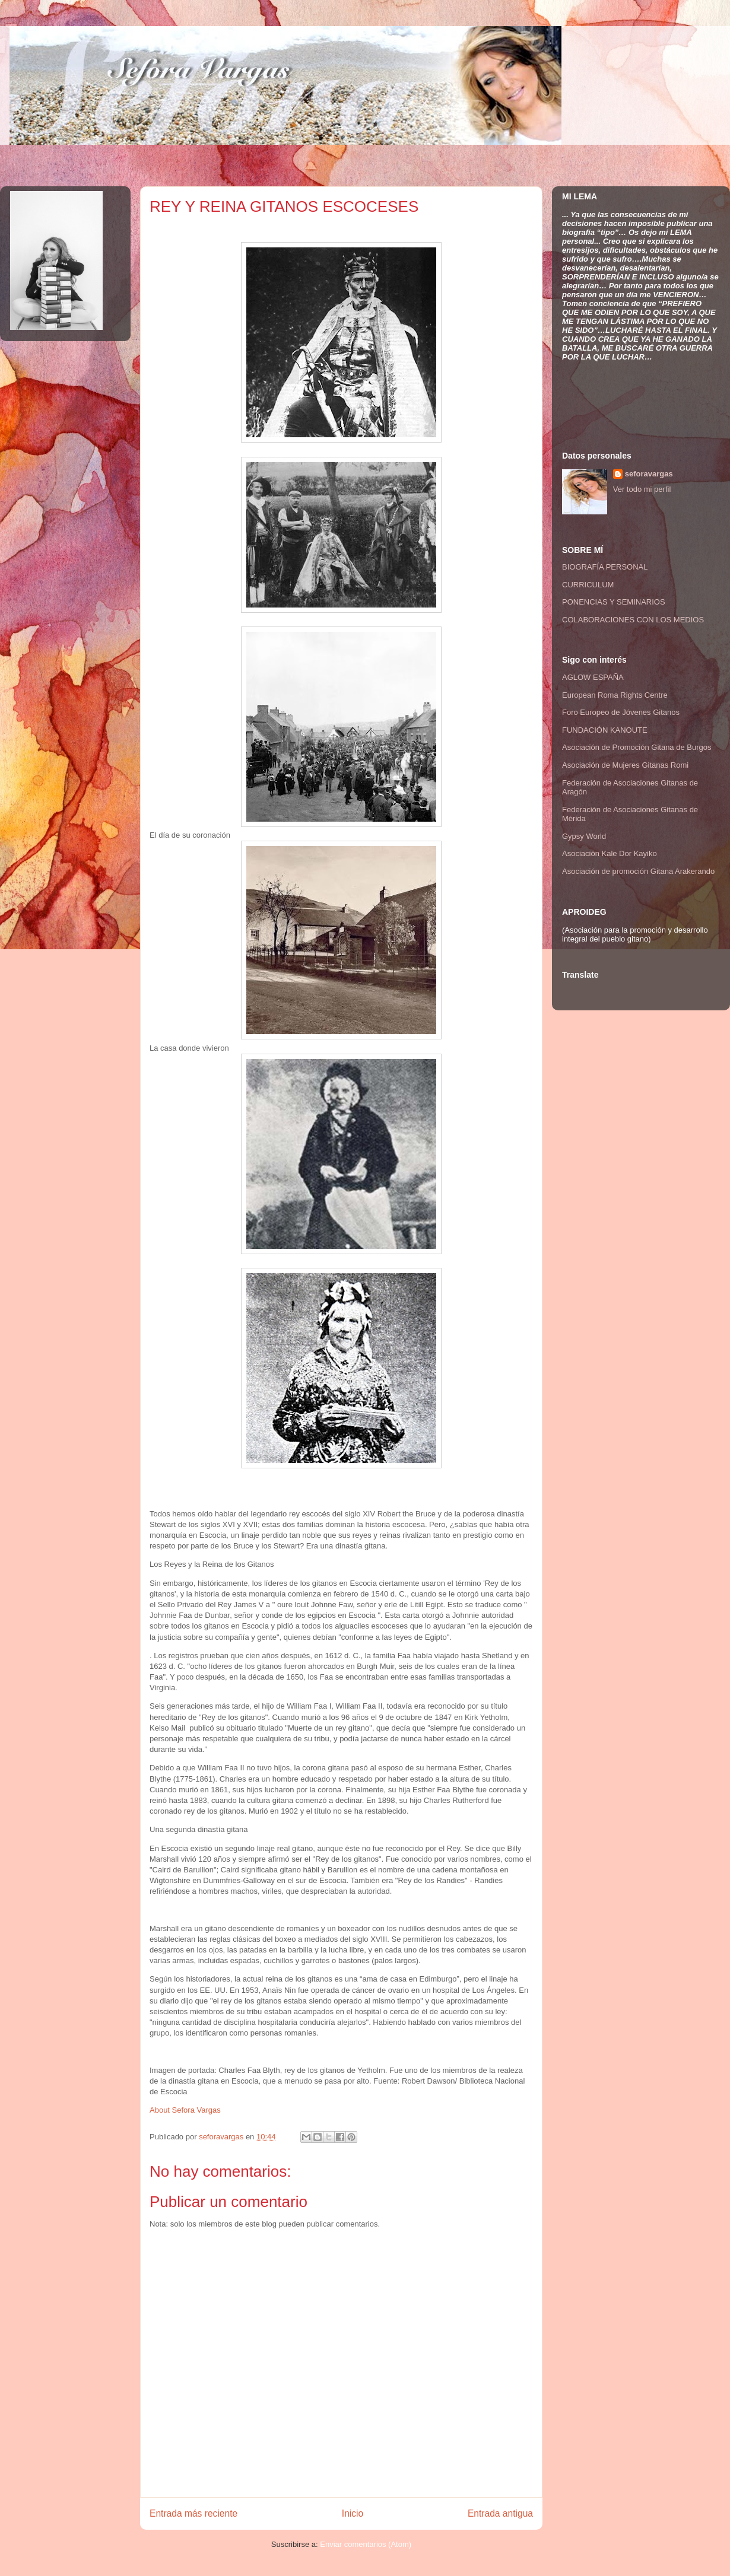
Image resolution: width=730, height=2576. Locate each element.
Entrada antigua (500, 2513)
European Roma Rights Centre (615, 695)
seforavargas (222, 2136)
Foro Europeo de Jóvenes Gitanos (621, 712)
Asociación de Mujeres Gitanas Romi (625, 765)
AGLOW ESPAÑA (593, 677)
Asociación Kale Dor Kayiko (609, 853)
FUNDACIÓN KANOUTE (605, 730)
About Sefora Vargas (185, 2110)
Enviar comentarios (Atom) (365, 2544)
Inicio (352, 2513)
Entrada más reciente (193, 2513)
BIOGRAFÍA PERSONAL (605, 566)
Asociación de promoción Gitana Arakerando (638, 871)
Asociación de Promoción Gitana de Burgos (636, 747)
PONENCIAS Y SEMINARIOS (613, 601)
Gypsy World (584, 836)
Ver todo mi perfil (642, 489)
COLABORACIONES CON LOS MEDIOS (633, 619)
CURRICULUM (588, 584)
